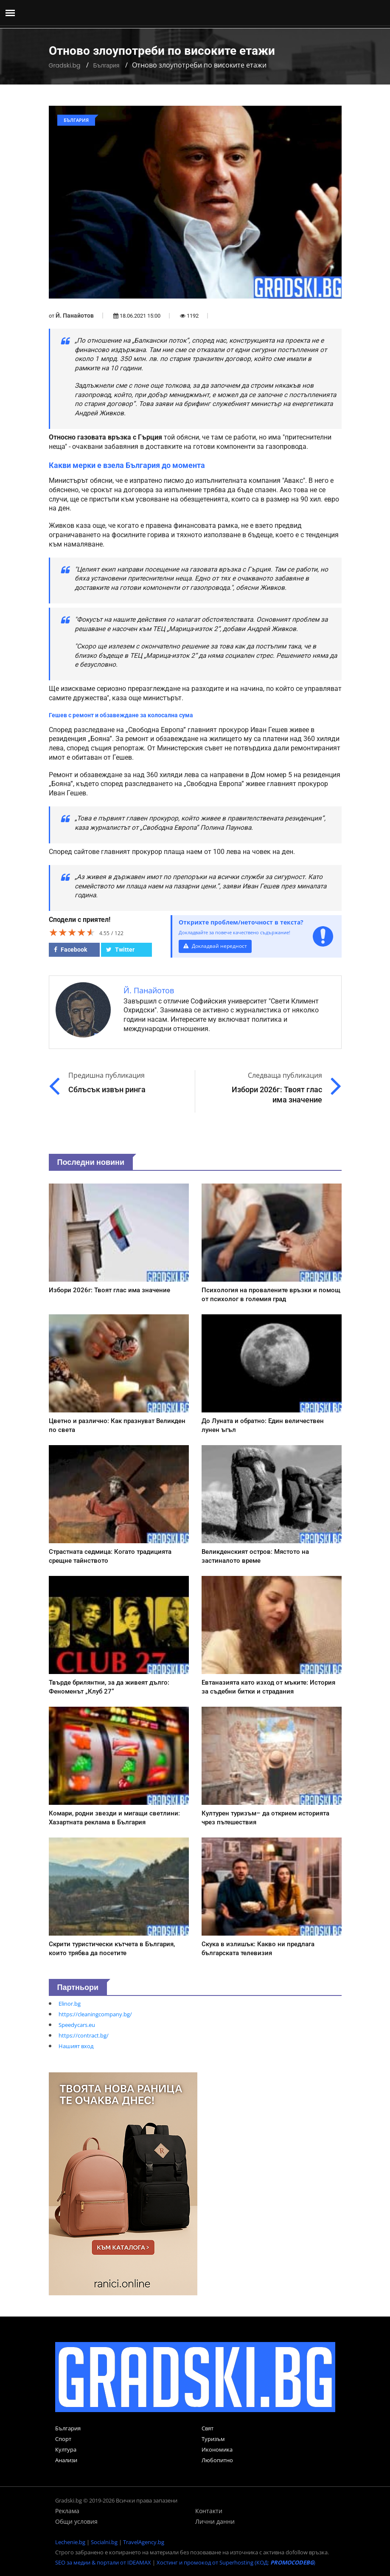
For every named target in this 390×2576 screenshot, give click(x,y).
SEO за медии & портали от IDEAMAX (103, 2562)
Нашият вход (76, 2046)
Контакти (208, 2511)
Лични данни (215, 2521)
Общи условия (76, 2521)
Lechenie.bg (70, 2542)
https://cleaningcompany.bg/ (95, 2014)
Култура (65, 2449)
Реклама (67, 2511)
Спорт (63, 2439)
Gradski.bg (65, 65)
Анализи (66, 2460)
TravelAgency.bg (143, 2542)
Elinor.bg (70, 2003)
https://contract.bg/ (84, 2035)
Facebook (70, 949)
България (106, 65)
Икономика (217, 2449)
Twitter (120, 949)
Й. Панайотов (75, 315)
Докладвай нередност (216, 946)
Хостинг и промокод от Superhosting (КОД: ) (236, 2562)
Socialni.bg (104, 2542)
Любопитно (217, 2460)
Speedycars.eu (77, 2025)
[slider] (72, 932)
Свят (207, 2428)
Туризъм (213, 2439)
